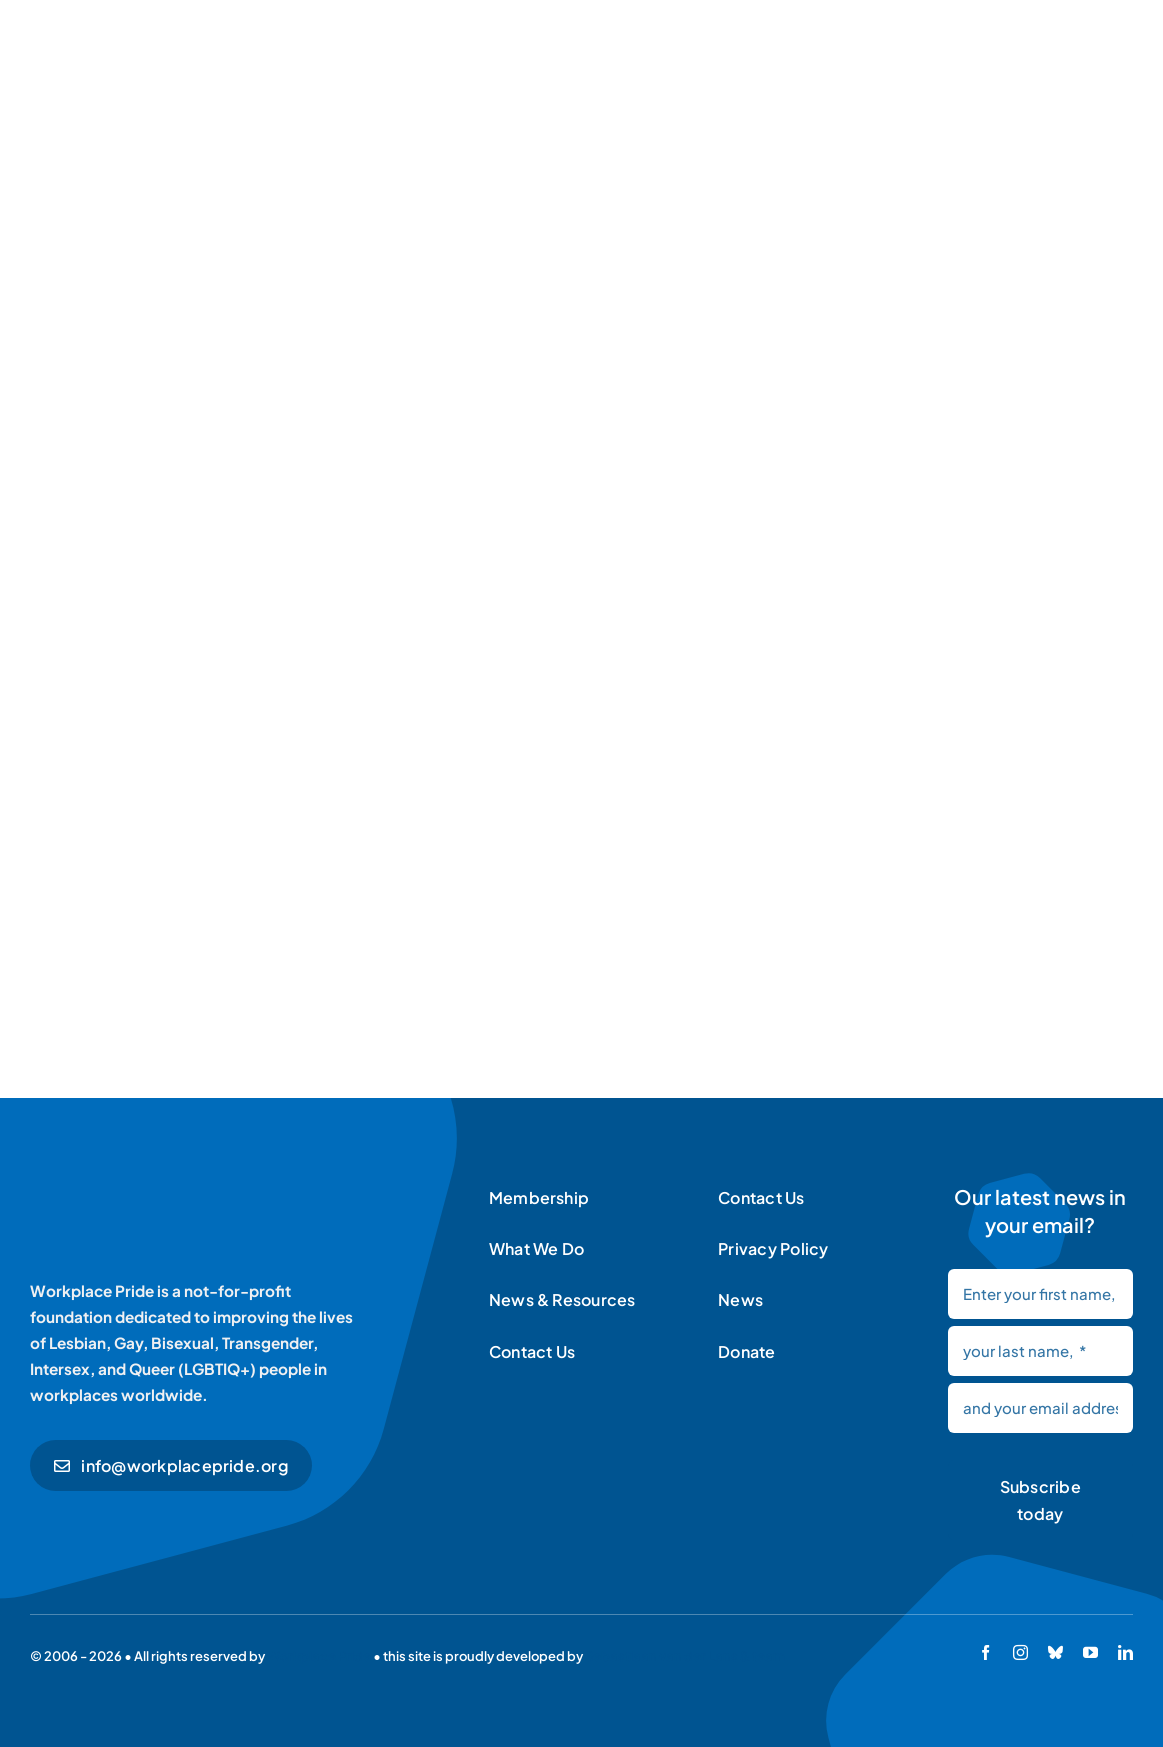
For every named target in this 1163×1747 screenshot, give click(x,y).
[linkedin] (1125, 1652)
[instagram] (1020, 1652)
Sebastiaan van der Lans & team (685, 1656)
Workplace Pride (319, 1656)
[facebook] (985, 1652)
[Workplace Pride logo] (167, 1186)
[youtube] (1090, 1652)
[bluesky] (1055, 1652)
